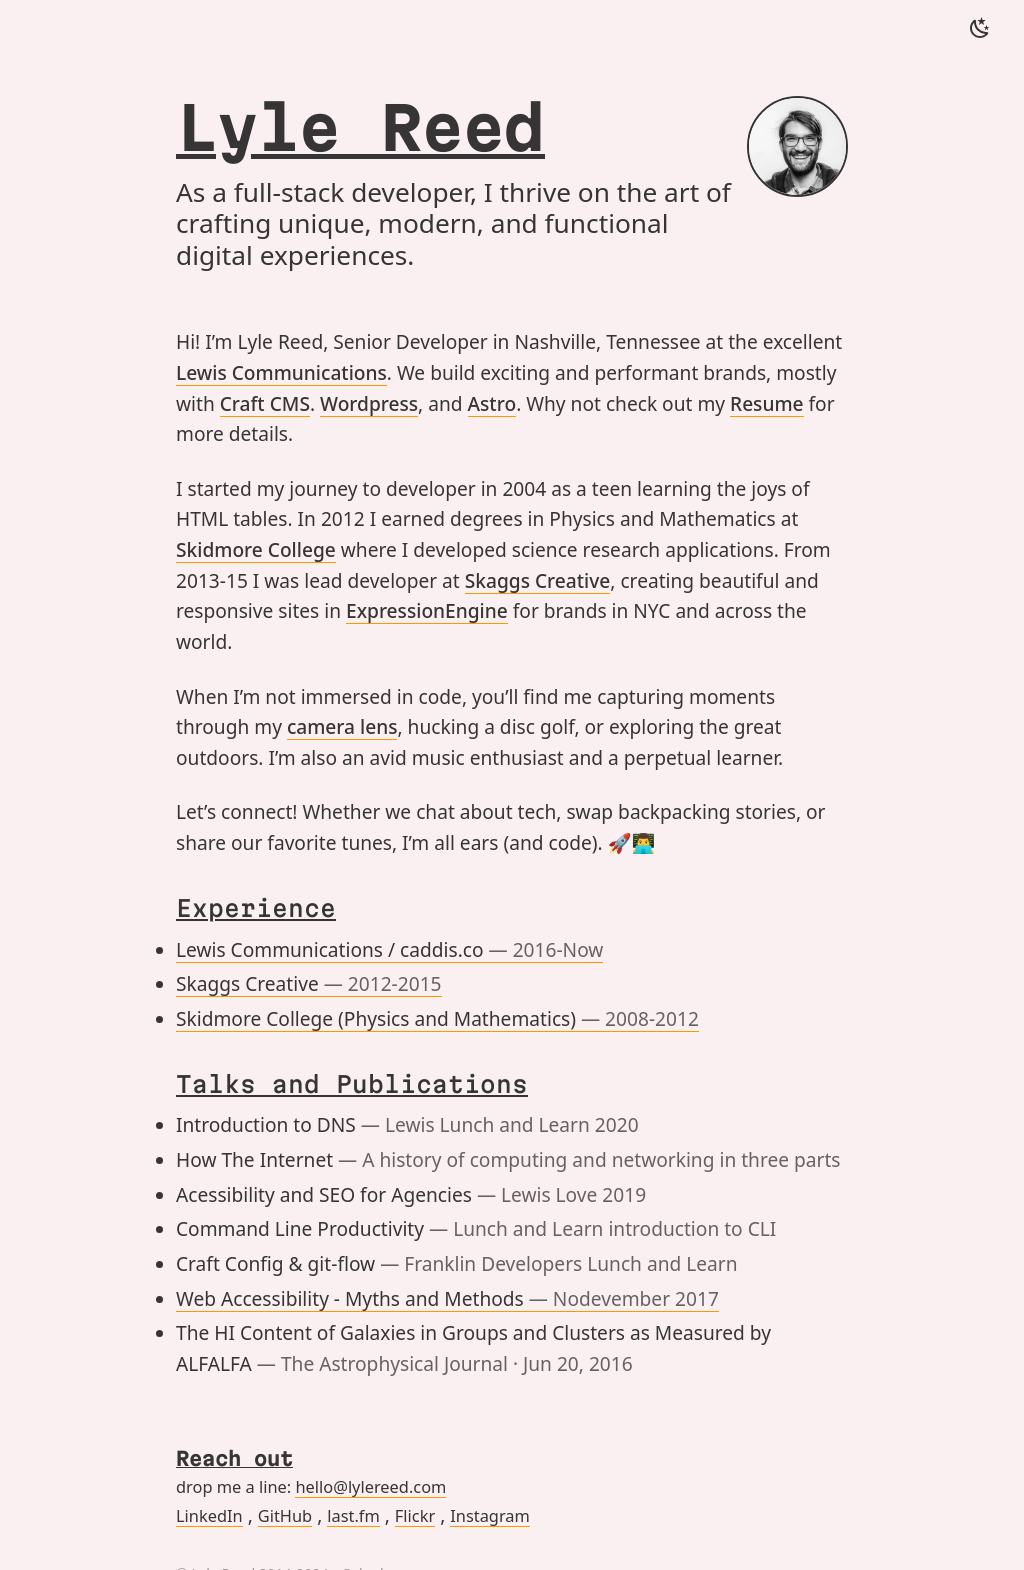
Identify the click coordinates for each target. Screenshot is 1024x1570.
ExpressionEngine (427, 611)
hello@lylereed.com (370, 1486)
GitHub (285, 1515)
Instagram (490, 1515)
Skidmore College (256, 550)
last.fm (353, 1515)
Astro (492, 404)
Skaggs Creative (538, 581)
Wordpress (369, 404)
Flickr (415, 1515)
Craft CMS (265, 404)
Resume (767, 404)
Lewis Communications (281, 373)
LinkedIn (209, 1515)
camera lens (342, 727)
